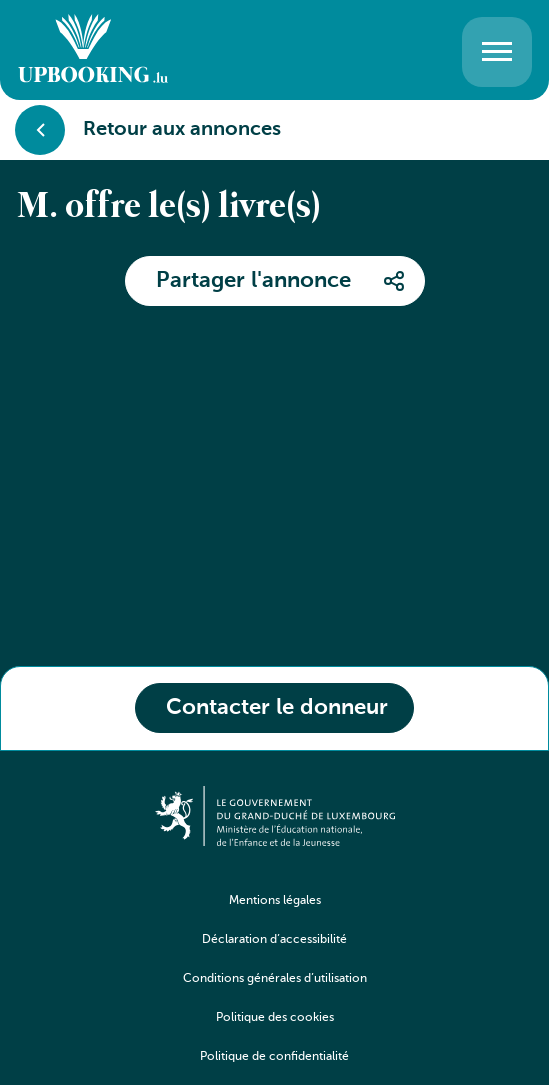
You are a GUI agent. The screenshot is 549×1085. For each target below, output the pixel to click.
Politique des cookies (275, 1018)
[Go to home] (93, 51)
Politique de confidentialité (274, 1057)
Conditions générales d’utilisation (275, 979)
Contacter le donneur (277, 708)
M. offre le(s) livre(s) (169, 208)
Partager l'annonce (253, 281)
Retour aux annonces (148, 130)
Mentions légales (275, 901)
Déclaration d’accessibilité (274, 940)
